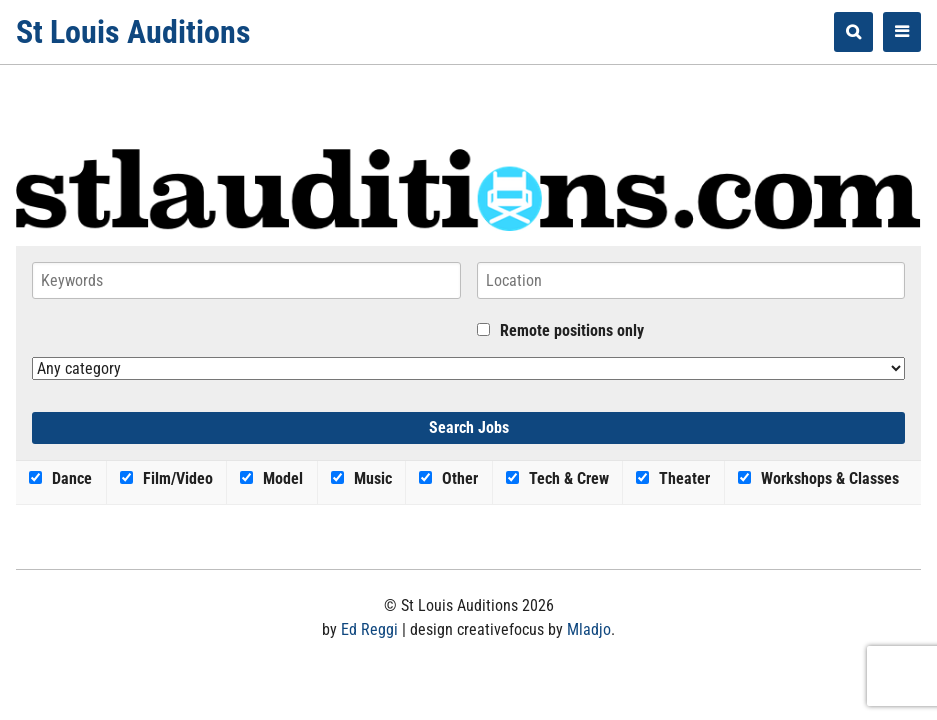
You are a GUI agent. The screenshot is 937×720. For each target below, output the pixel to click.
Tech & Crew (557, 478)
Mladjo (589, 629)
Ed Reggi (369, 629)
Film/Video (166, 478)
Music (361, 478)
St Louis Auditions (133, 32)
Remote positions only (572, 330)
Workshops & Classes (818, 478)
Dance (60, 478)
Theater (673, 478)
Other (448, 478)
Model (271, 478)
